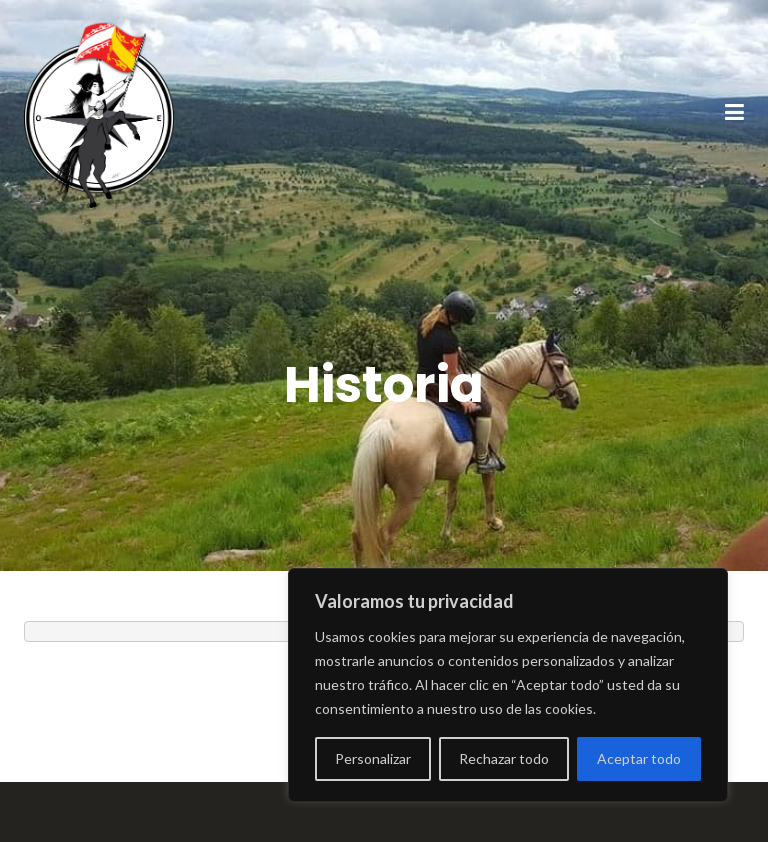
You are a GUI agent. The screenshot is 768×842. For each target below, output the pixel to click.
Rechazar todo (504, 758)
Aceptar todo (639, 758)
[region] (508, 685)
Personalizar (373, 758)
